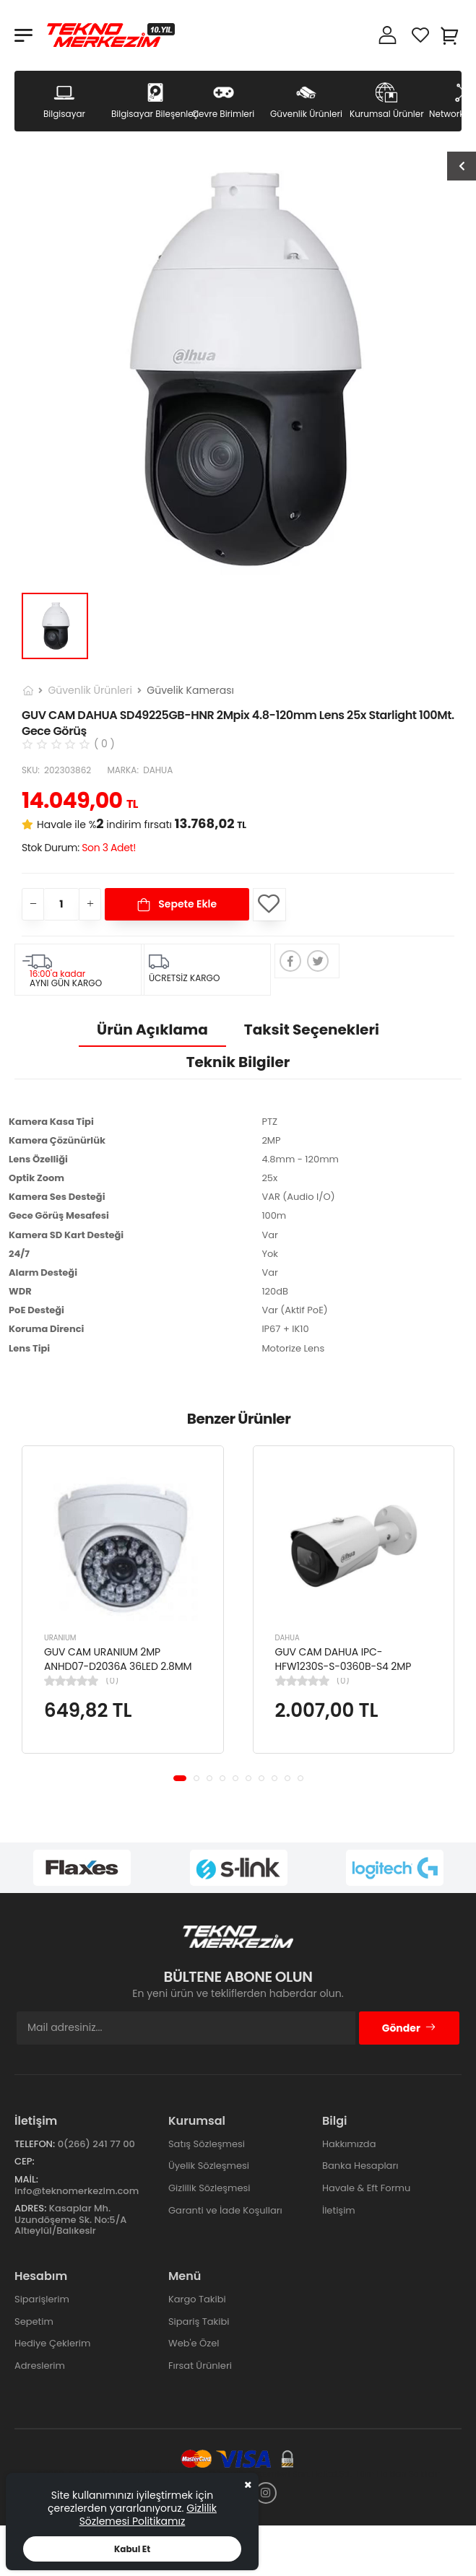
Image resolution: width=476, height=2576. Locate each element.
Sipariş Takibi (198, 2321)
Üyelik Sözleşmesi (208, 2165)
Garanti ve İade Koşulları (225, 2210)
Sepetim (33, 2321)
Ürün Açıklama (152, 1029)
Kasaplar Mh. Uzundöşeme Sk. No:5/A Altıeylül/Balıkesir (70, 2219)
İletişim (338, 2210)
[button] (180, 1778)
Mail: (26, 2179)
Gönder (409, 2028)
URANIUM (60, 1637)
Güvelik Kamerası (190, 690)
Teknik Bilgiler (238, 1062)
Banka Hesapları (360, 2165)
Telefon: (34, 2144)
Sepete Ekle (186, 904)
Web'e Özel (194, 2343)
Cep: (24, 2161)
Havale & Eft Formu (366, 2188)
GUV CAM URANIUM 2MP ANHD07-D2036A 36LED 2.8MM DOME (118, 1666)
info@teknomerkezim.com (76, 2191)
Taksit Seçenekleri (311, 1029)
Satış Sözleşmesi (206, 2144)
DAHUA (287, 1637)
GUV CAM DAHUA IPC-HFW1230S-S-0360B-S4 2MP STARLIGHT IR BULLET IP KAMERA (349, 1666)
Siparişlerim (41, 2299)
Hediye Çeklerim (52, 2343)
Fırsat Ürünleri (200, 2365)
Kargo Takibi (197, 2299)
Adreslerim (39, 2365)
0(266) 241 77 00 (96, 2144)
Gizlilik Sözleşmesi (209, 2188)
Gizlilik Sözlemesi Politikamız (148, 2514)
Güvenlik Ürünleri (90, 690)
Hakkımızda (349, 2144)
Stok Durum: (79, 847)
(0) (111, 1681)
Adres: (30, 2208)
